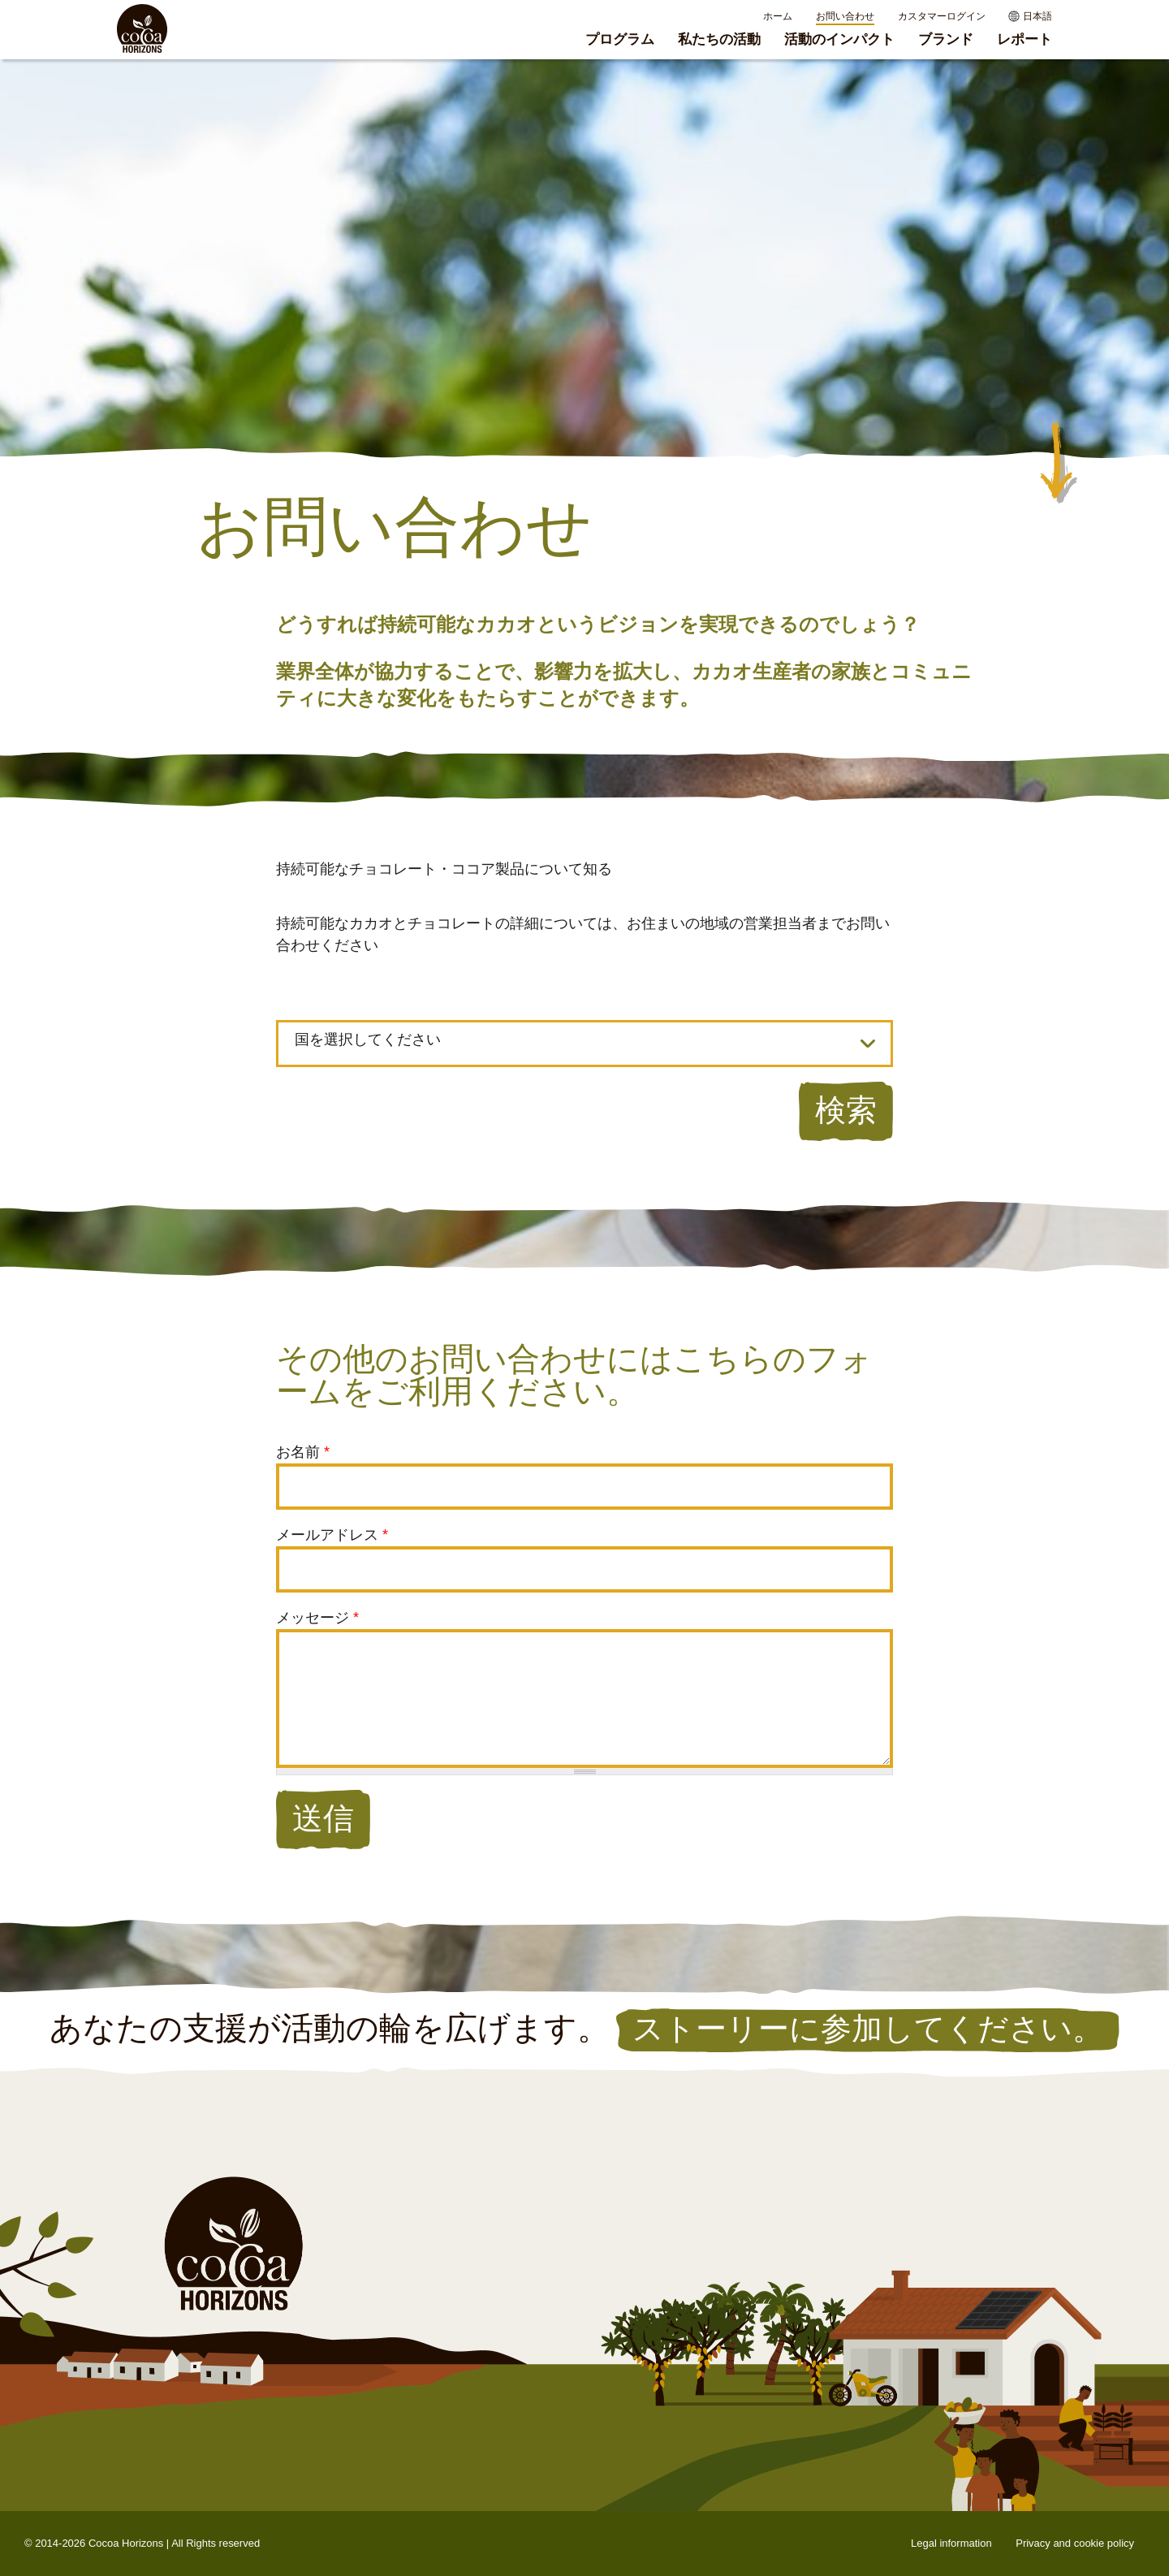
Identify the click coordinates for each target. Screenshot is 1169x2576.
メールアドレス (332, 1535)
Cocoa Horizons (125, 2543)
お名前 (303, 1452)
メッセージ (317, 1618)
